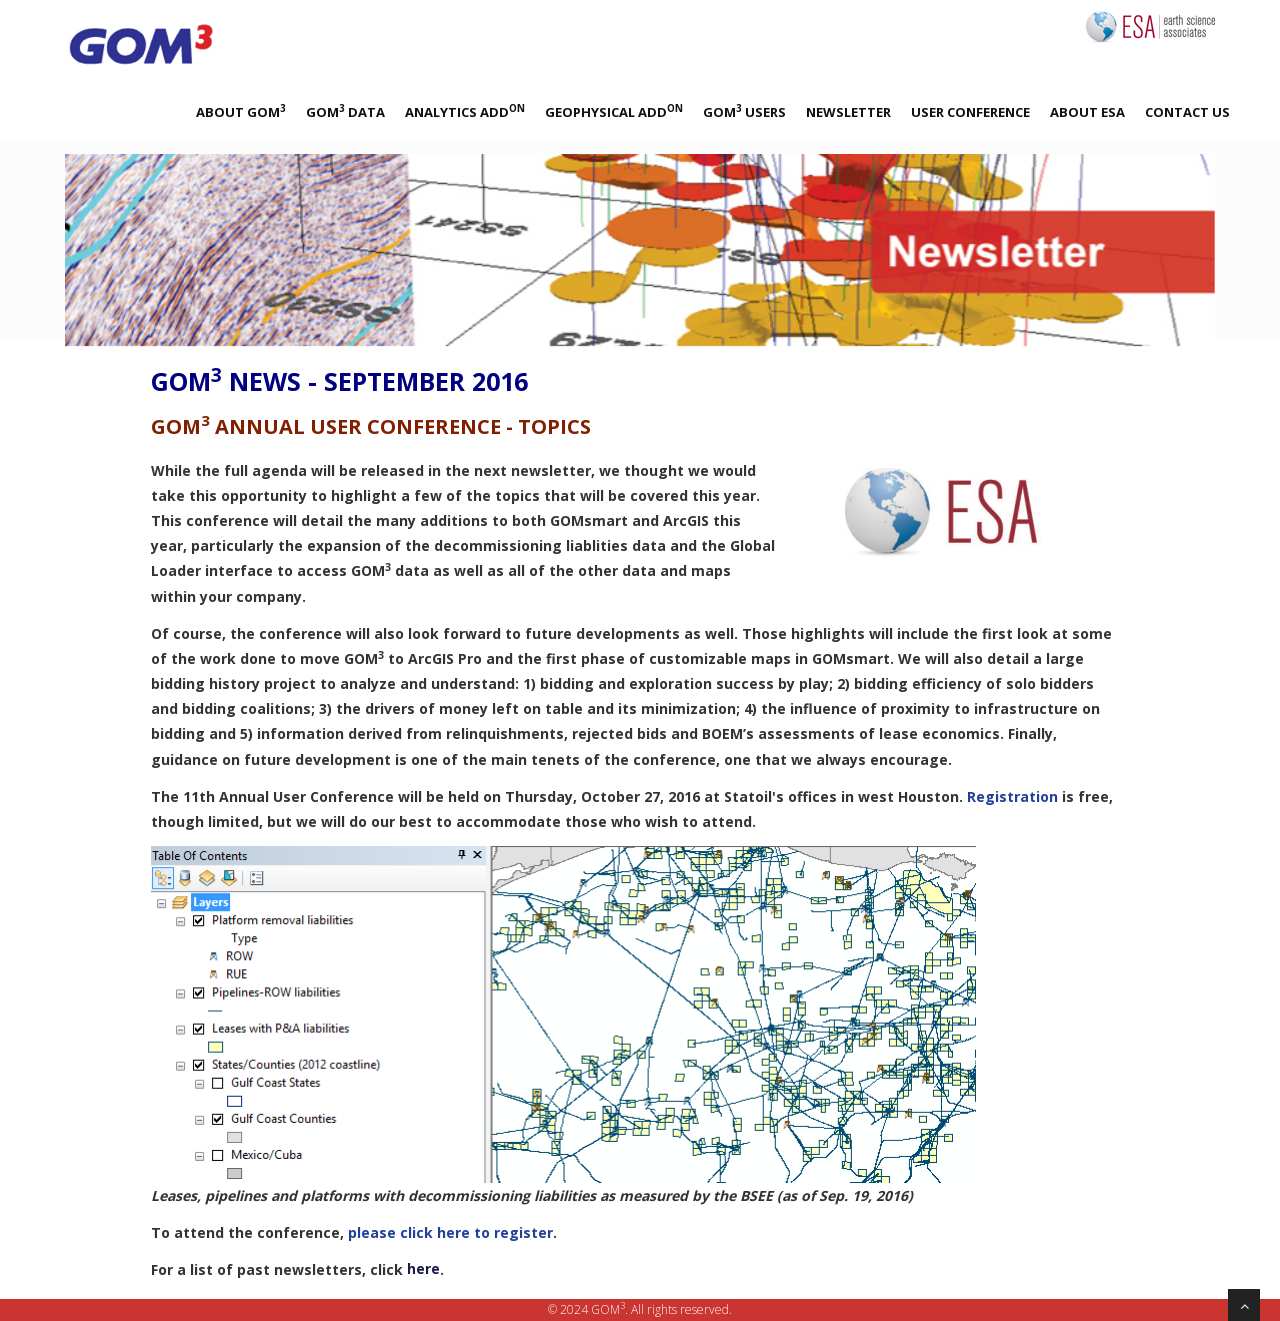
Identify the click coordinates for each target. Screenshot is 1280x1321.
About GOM (241, 111)
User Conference (970, 112)
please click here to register (450, 1232)
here (423, 1268)
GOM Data (345, 111)
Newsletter (848, 112)
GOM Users (744, 111)
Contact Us (1187, 112)
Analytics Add (465, 111)
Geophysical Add (614, 111)
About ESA (1087, 112)
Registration (1012, 796)
